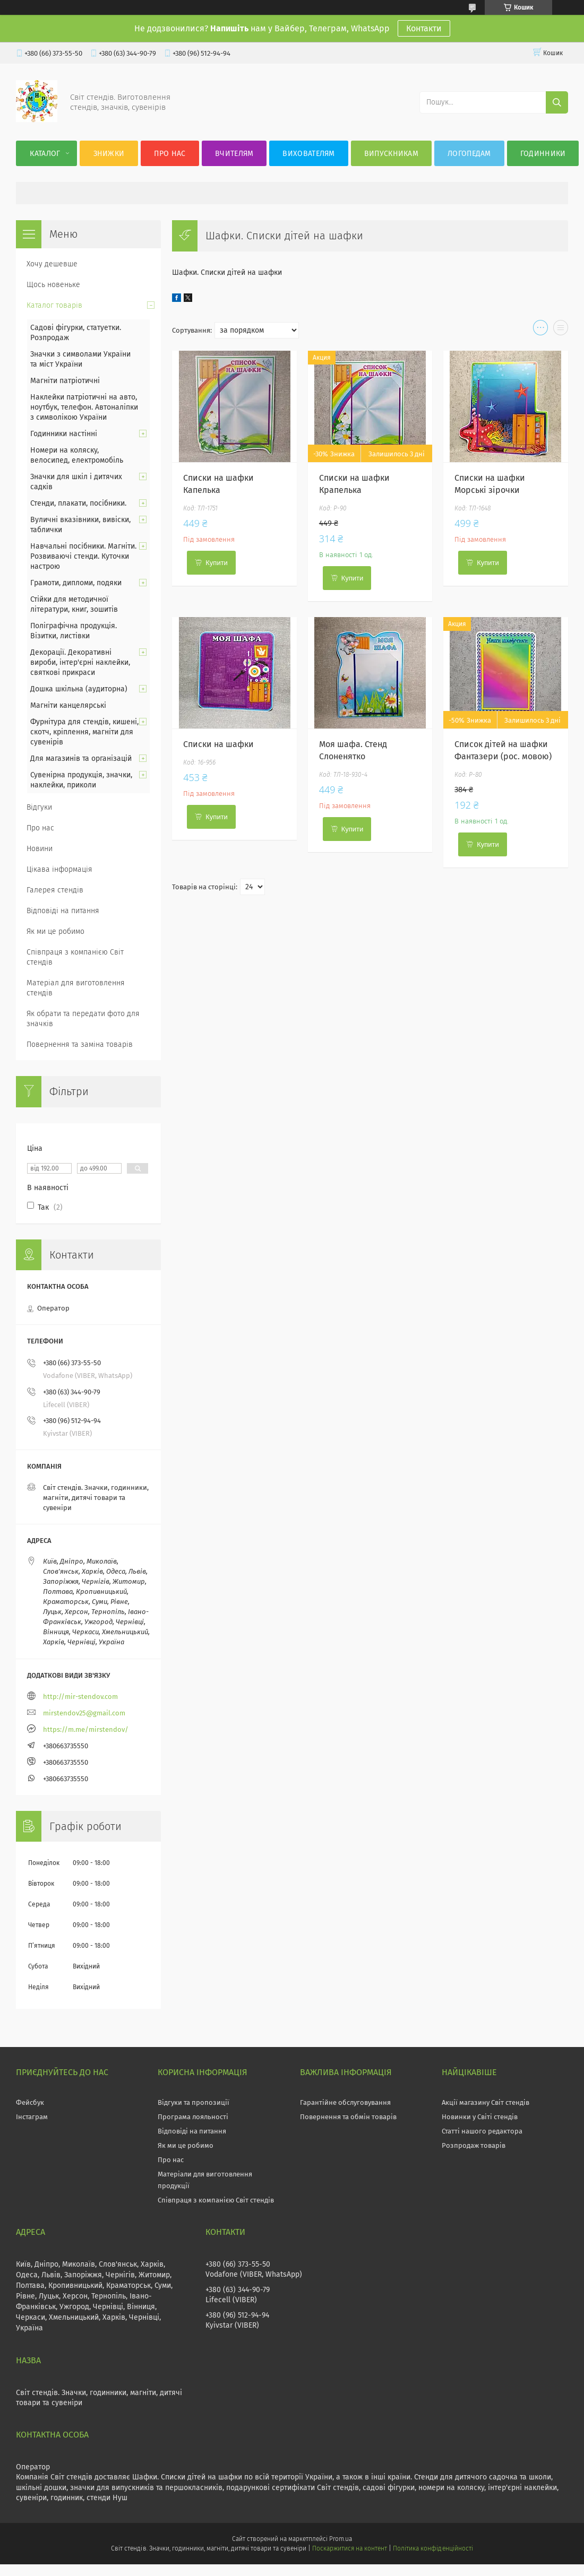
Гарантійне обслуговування (345, 2102)
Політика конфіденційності (433, 2548)
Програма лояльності (193, 2117)
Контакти (424, 28)
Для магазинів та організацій (81, 758)
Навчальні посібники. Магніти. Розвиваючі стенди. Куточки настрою (83, 556)
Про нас (169, 153)
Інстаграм (32, 2117)
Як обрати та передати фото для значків (83, 1018)
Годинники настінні (63, 433)
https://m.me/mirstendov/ (85, 1729)
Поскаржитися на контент (349, 2548)
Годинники (543, 153)
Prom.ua (340, 2539)
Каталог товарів (54, 305)
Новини (40, 848)
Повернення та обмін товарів (348, 2117)
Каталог (45, 153)
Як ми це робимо (55, 931)
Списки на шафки (218, 744)
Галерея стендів (55, 890)
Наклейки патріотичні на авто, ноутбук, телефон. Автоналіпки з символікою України (84, 407)
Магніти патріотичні (65, 380)
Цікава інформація (59, 869)
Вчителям (234, 153)
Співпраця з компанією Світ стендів (75, 957)
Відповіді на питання (63, 910)
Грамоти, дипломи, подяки (76, 582)
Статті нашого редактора (482, 2131)
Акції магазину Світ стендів (485, 2102)
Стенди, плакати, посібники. (78, 503)
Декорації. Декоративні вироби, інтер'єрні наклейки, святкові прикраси (80, 662)
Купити (216, 563)
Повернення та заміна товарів (80, 1044)
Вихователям (308, 153)
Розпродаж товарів (473, 2145)
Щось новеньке (53, 284)
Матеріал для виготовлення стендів (76, 988)
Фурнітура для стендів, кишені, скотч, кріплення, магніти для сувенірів (84, 732)
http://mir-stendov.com (80, 1697)
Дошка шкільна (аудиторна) (78, 688)
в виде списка (560, 330)
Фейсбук (30, 2102)
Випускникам (391, 153)
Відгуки (39, 807)
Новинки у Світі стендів (480, 2117)
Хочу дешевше (52, 263)
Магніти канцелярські (68, 705)
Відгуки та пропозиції (193, 2102)
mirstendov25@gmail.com (84, 1713)
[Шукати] (557, 102)
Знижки (109, 153)
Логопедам (469, 153)
